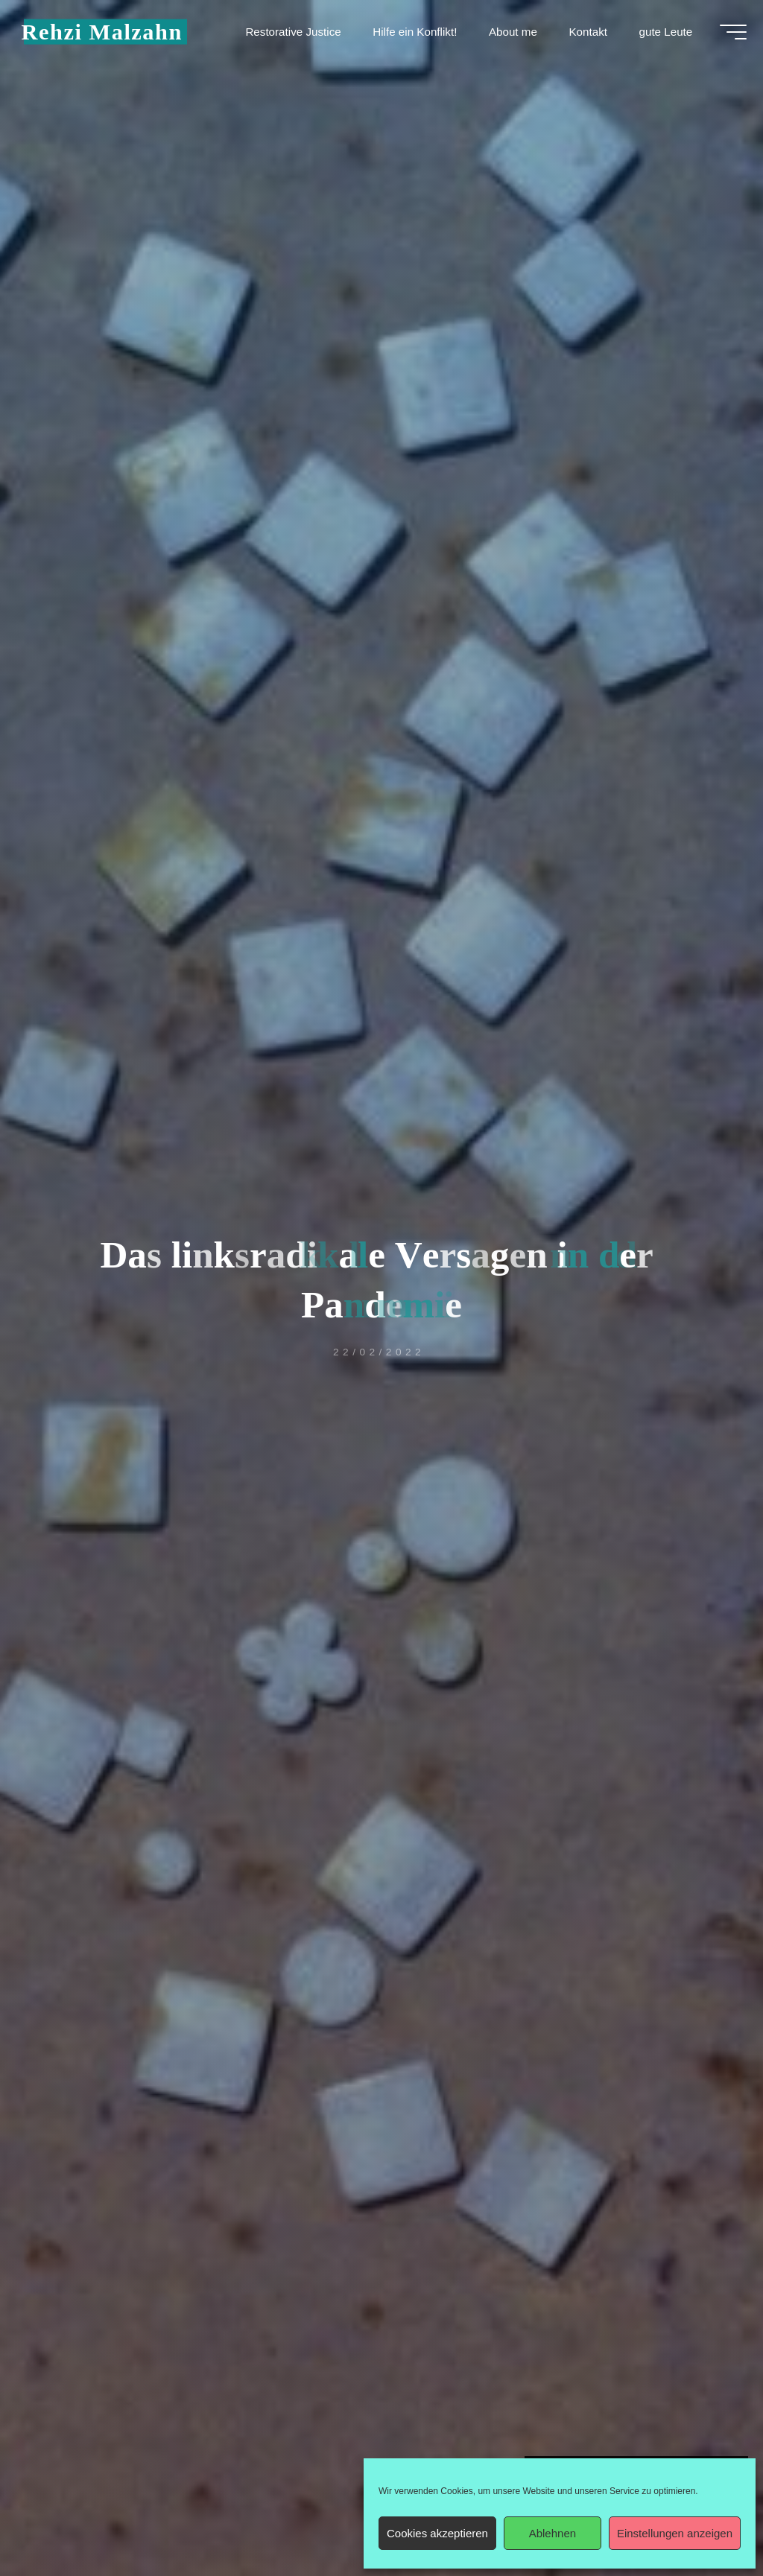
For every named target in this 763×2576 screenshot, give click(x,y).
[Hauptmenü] (727, 35)
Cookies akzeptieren (437, 2533)
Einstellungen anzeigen (674, 2533)
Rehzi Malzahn (107, 35)
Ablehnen (552, 2533)
